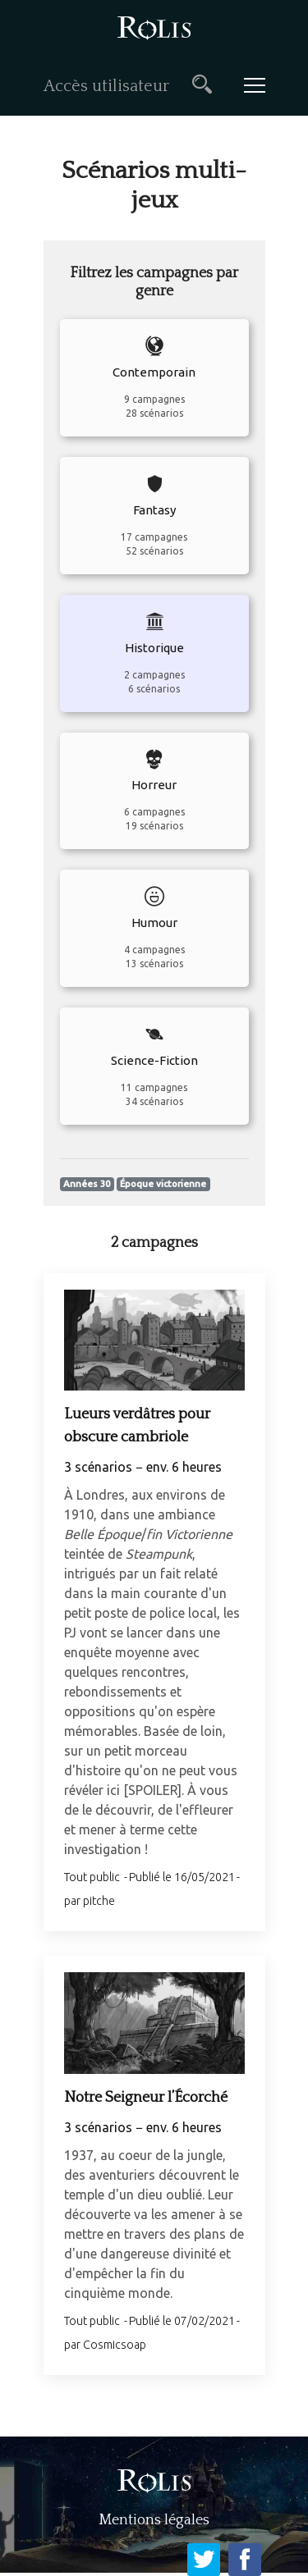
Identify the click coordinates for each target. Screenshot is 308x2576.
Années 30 (86, 1184)
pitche (99, 1900)
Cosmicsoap (114, 2344)
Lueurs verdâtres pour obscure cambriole (137, 1426)
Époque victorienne (163, 1184)
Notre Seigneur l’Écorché (146, 2098)
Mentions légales (154, 2520)
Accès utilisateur (106, 86)
